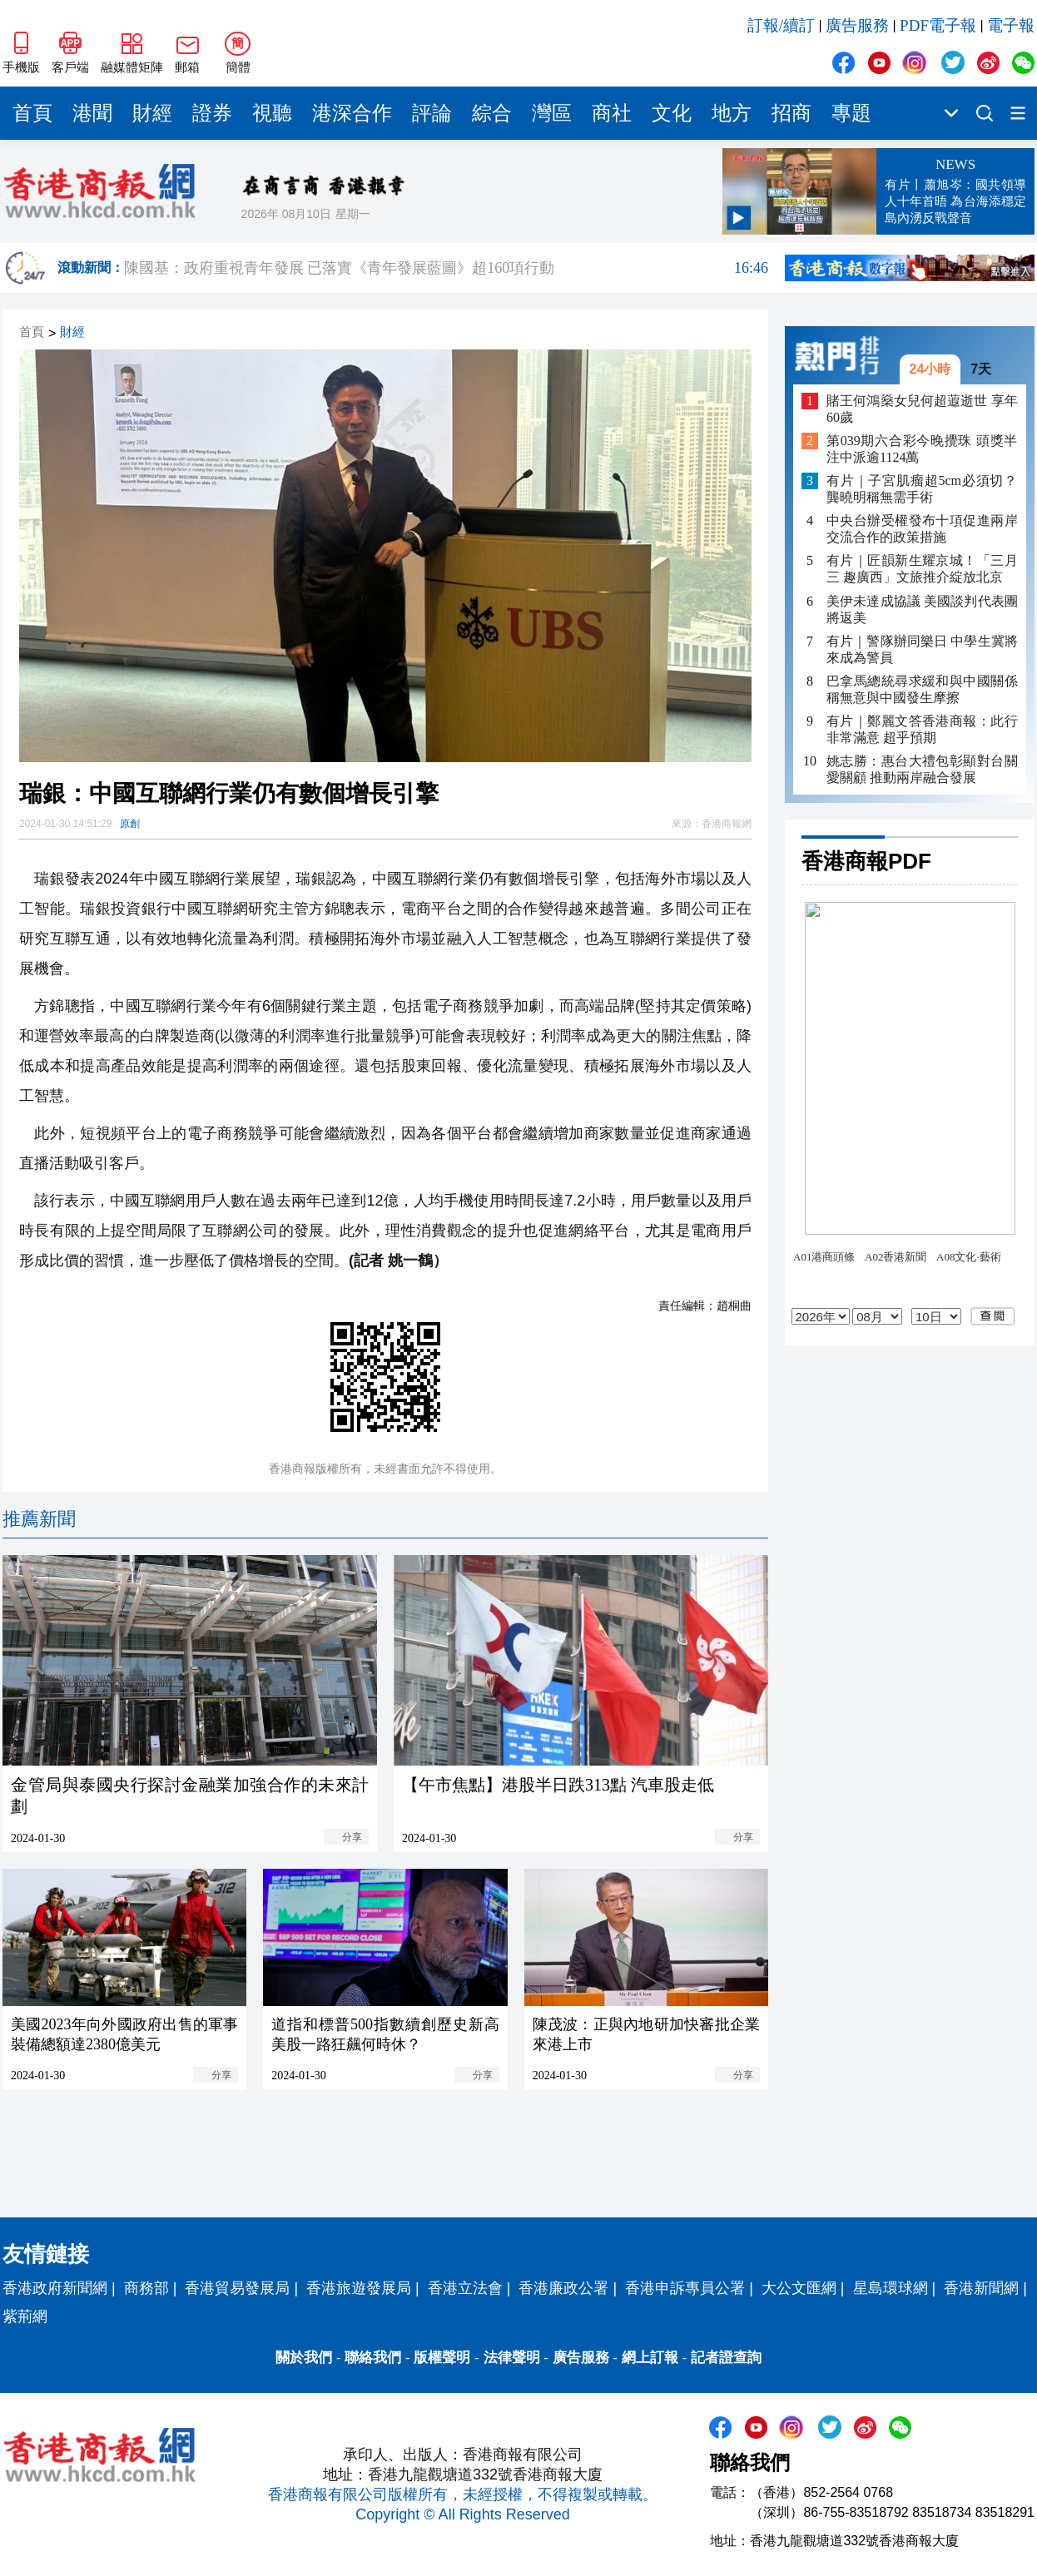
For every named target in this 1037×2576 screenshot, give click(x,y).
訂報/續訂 (781, 25)
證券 (212, 113)
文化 (672, 113)
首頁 (32, 113)
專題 (851, 113)
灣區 (552, 113)
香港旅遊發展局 (358, 2288)
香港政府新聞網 (54, 2288)
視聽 (272, 113)
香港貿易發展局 (237, 2288)
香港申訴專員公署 (685, 2288)
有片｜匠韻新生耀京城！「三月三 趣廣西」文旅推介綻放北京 (922, 568)
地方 (732, 113)
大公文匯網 (799, 2288)
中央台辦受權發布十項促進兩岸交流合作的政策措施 (922, 528)
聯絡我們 (373, 2357)
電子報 (1011, 25)
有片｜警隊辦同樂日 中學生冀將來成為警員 (922, 649)
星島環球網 (890, 2288)
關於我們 (303, 2357)
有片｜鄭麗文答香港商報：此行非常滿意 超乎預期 (922, 729)
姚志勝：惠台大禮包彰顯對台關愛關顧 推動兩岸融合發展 (922, 769)
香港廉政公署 (563, 2288)
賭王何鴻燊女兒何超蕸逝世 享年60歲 (922, 409)
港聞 (92, 113)
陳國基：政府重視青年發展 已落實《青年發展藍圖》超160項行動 (446, 268)
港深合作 (352, 113)
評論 (432, 113)
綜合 (492, 113)
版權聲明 (442, 2357)
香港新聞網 (981, 2288)
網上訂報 (650, 2357)
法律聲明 (512, 2357)
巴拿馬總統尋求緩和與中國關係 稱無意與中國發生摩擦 (922, 689)
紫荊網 (24, 2316)
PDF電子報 (938, 25)
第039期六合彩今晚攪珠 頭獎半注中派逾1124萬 (922, 448)
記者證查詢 (726, 2357)
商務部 (146, 2288)
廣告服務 (857, 25)
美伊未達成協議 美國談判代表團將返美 (922, 609)
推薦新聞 (39, 1518)
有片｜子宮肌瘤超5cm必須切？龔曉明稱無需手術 (922, 488)
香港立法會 (465, 2288)
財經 (152, 113)
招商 (791, 113)
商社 (612, 113)
